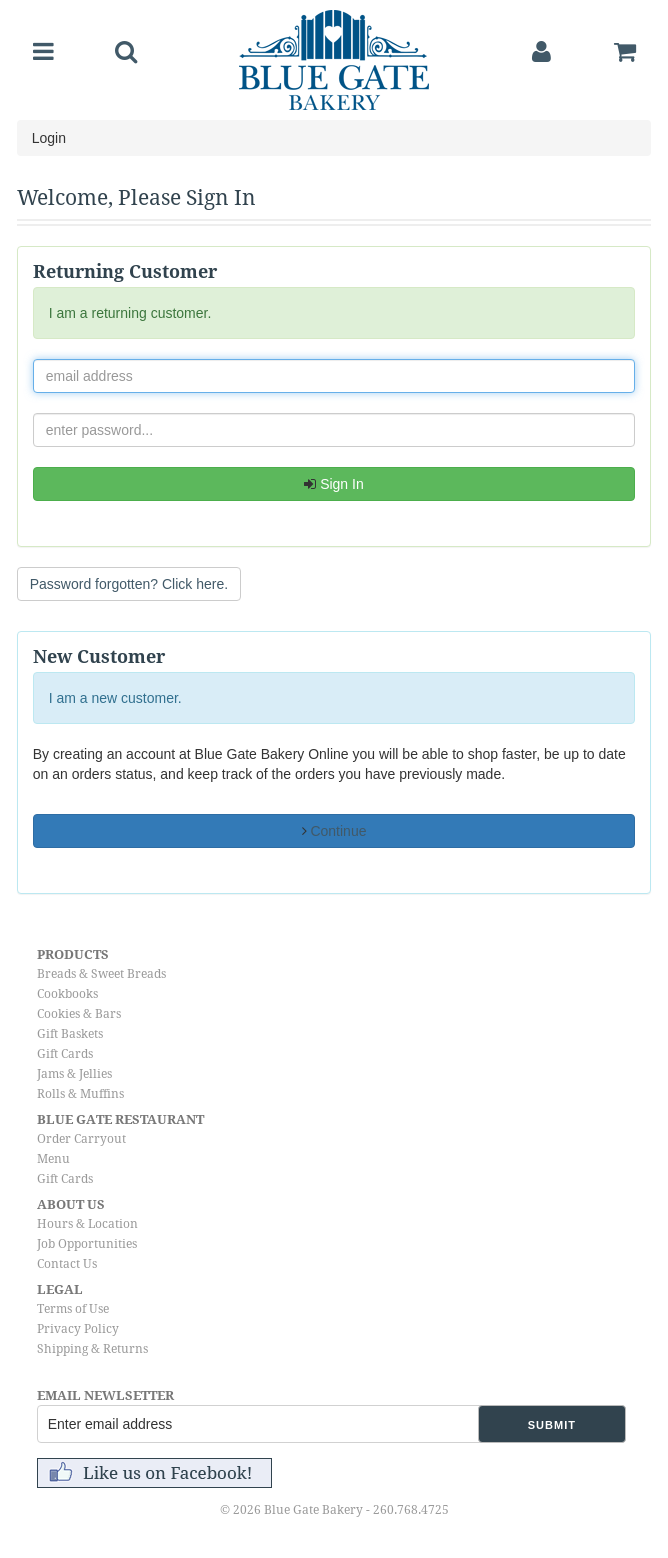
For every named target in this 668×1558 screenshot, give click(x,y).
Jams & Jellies (74, 1074)
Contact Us (67, 1264)
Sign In (333, 484)
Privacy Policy (78, 1329)
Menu (53, 1159)
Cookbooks (67, 994)
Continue (334, 831)
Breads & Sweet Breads (101, 974)
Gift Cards (65, 1054)
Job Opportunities (87, 1244)
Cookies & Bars (79, 1014)
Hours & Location (87, 1224)
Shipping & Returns (92, 1349)
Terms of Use (73, 1309)
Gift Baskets (70, 1034)
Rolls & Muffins (80, 1094)
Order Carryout (81, 1139)
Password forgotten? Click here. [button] (129, 584)
